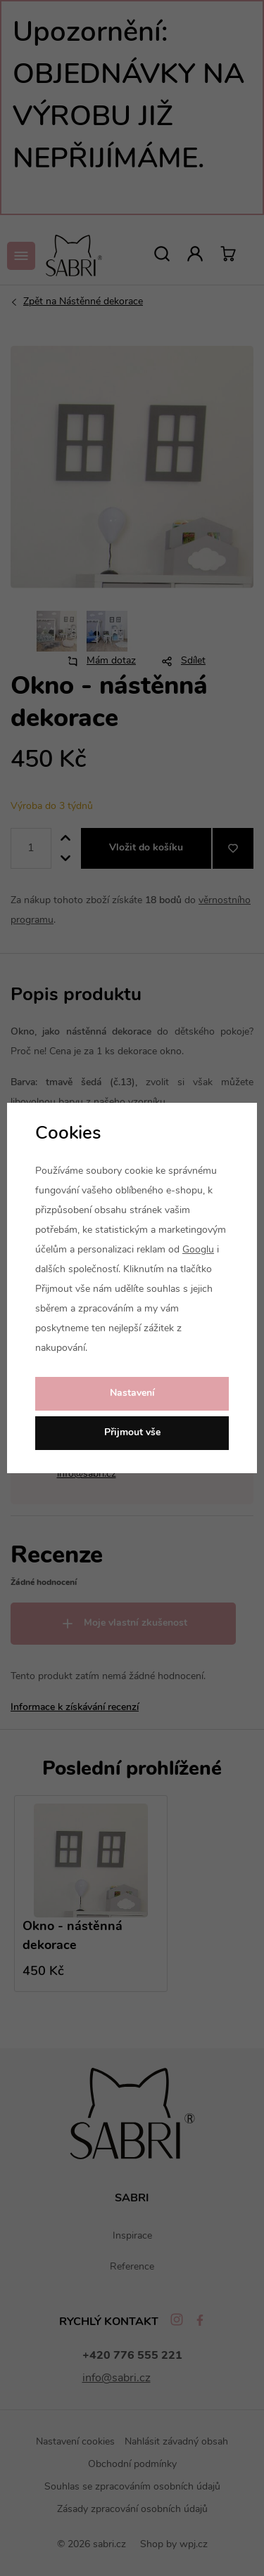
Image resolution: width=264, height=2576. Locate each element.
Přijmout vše (132, 1433)
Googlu (198, 1250)
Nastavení (132, 1393)
